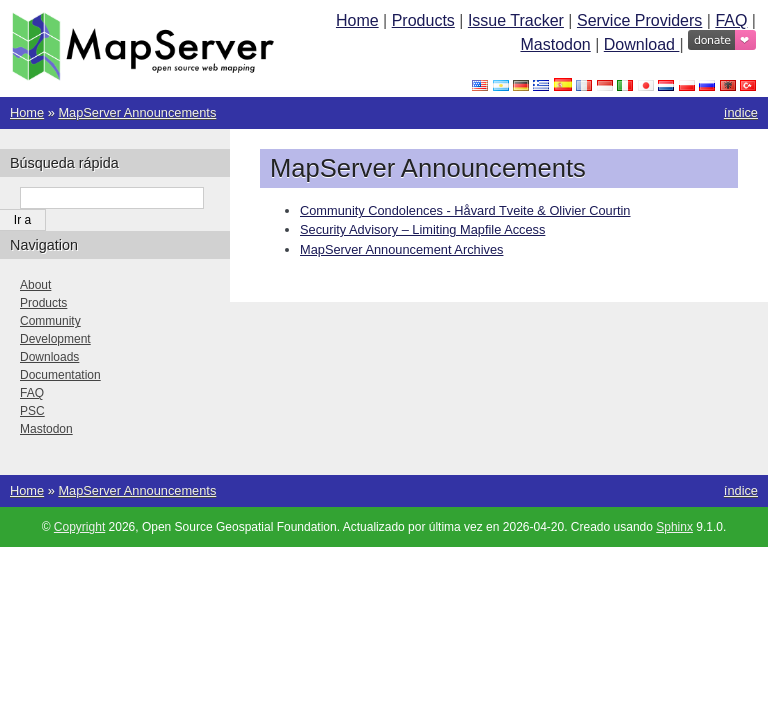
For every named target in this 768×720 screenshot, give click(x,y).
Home (357, 20)
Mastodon (555, 44)
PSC (32, 411)
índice (741, 112)
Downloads (49, 357)
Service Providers (639, 20)
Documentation (60, 375)
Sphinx (674, 527)
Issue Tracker (516, 20)
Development (55, 339)
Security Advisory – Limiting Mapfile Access (422, 229)
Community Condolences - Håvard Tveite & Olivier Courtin (465, 210)
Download (642, 44)
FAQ (731, 20)
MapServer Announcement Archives (401, 249)
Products (423, 20)
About (35, 285)
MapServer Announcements (137, 112)
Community (50, 321)
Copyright (79, 527)
